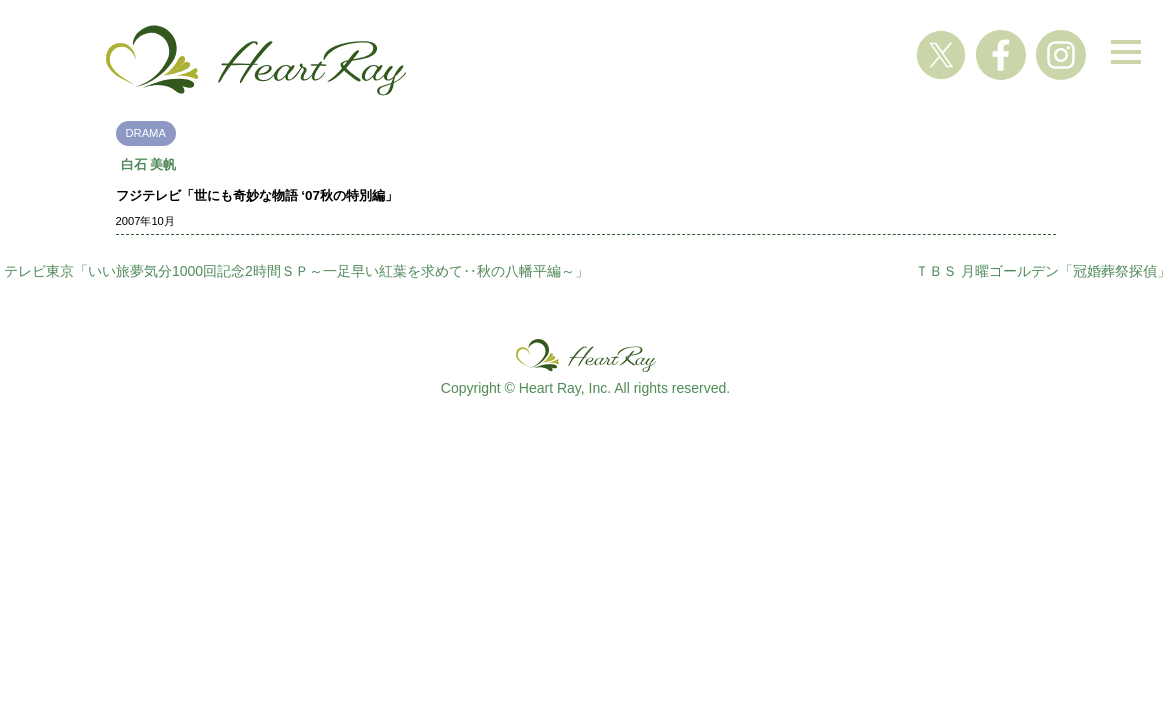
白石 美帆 (149, 164)
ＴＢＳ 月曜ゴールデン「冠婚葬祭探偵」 (1043, 271)
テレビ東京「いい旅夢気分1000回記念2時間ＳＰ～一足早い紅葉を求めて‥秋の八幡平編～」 (296, 271)
